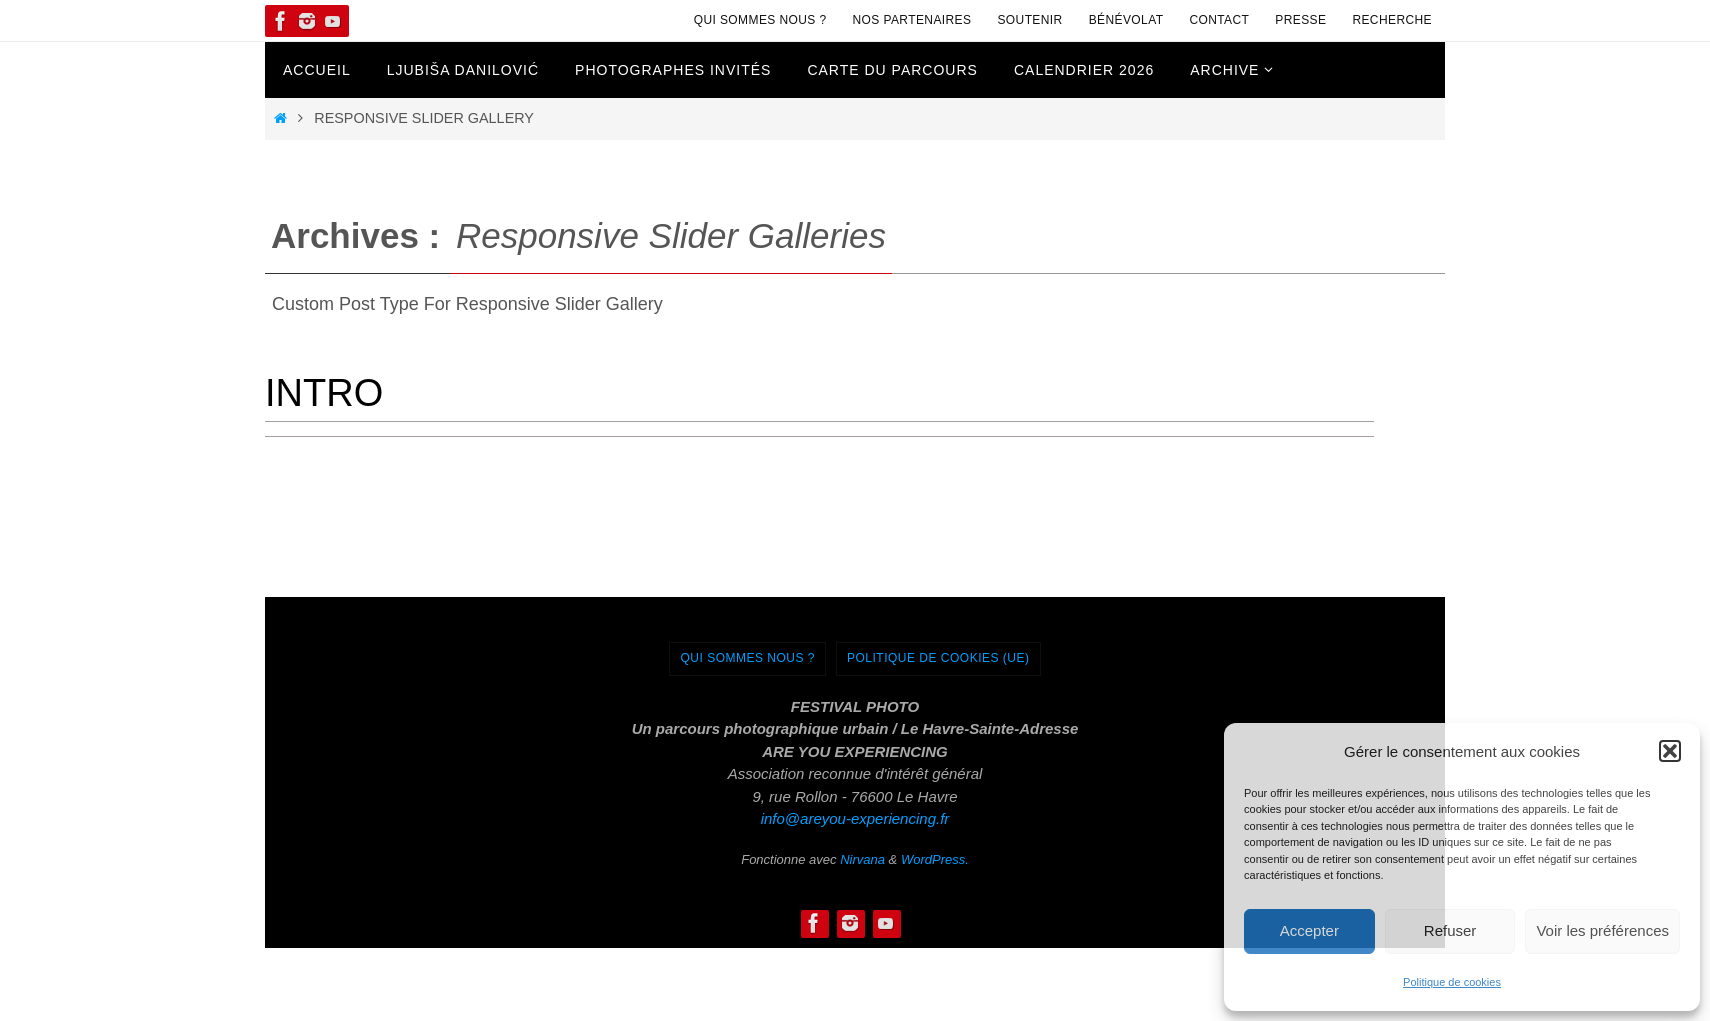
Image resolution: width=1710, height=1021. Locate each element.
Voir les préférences (1602, 930)
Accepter (1309, 930)
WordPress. (935, 859)
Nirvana (862, 859)
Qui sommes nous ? (760, 20)
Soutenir (1029, 20)
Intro (324, 393)
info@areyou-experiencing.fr (855, 818)
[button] (1670, 751)
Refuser (1450, 930)
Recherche (1392, 20)
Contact (1219, 20)
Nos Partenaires (912, 20)
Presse (1300, 20)
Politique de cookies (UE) (938, 658)
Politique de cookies (1452, 982)
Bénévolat (1126, 20)
